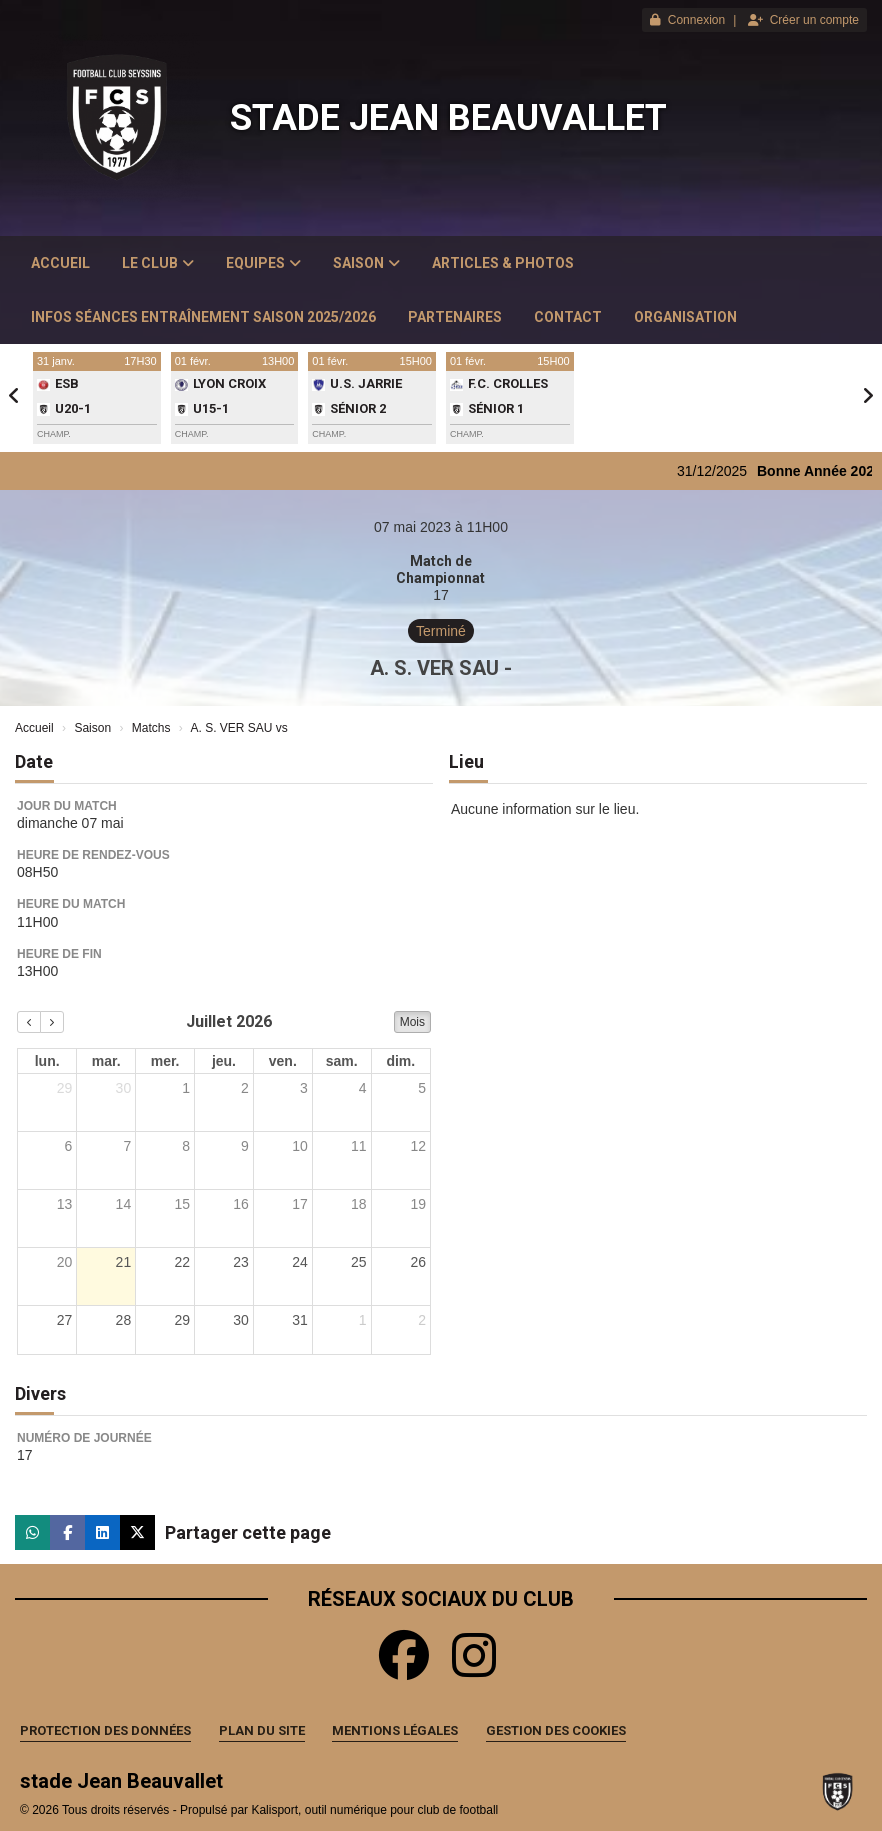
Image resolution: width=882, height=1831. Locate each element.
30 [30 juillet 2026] (241, 1320)
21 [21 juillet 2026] (124, 1262)
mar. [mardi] (106, 1061)
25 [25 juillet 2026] (359, 1262)
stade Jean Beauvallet (448, 118)
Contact (568, 317)
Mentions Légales (395, 1730)
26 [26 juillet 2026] (418, 1262)
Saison (366, 263)
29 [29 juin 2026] (65, 1088)
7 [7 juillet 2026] (127, 1146)
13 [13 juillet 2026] (65, 1204)
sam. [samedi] (342, 1061)
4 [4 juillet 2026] (363, 1088)
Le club (158, 263)
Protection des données (105, 1730)
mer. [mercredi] (165, 1061)
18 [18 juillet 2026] (359, 1204)
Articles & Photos (503, 263)
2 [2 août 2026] (422, 1320)
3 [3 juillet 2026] (304, 1088)
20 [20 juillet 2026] (65, 1262)
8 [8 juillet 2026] (186, 1146)
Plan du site (262, 1730)
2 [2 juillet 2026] (245, 1088)
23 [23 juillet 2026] (241, 1262)
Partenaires (455, 317)
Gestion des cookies (556, 1730)
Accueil (60, 263)
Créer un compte (803, 20)
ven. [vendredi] (283, 1061)
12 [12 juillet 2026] (418, 1146)
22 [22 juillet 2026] (182, 1262)
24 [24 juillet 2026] (300, 1262)
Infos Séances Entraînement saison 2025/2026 (203, 317)
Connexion (687, 20)
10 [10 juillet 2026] (300, 1146)
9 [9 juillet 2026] (245, 1146)
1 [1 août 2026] (363, 1320)
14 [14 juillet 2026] (124, 1204)
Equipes (263, 263)
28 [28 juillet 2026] (124, 1320)
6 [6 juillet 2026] (69, 1146)
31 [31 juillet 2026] (300, 1320)
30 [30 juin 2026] (124, 1088)
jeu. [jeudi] (224, 1061)
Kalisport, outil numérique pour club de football (374, 1810)
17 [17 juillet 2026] (300, 1204)
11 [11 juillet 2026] (359, 1146)
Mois (412, 1022)
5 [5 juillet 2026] (422, 1088)
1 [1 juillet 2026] (186, 1088)
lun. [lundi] (47, 1061)
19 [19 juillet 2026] (418, 1204)
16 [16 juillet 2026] (241, 1204)
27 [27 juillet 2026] (65, 1320)
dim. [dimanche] (400, 1061)
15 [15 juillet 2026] (182, 1204)
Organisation (685, 317)
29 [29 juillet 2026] (182, 1320)
